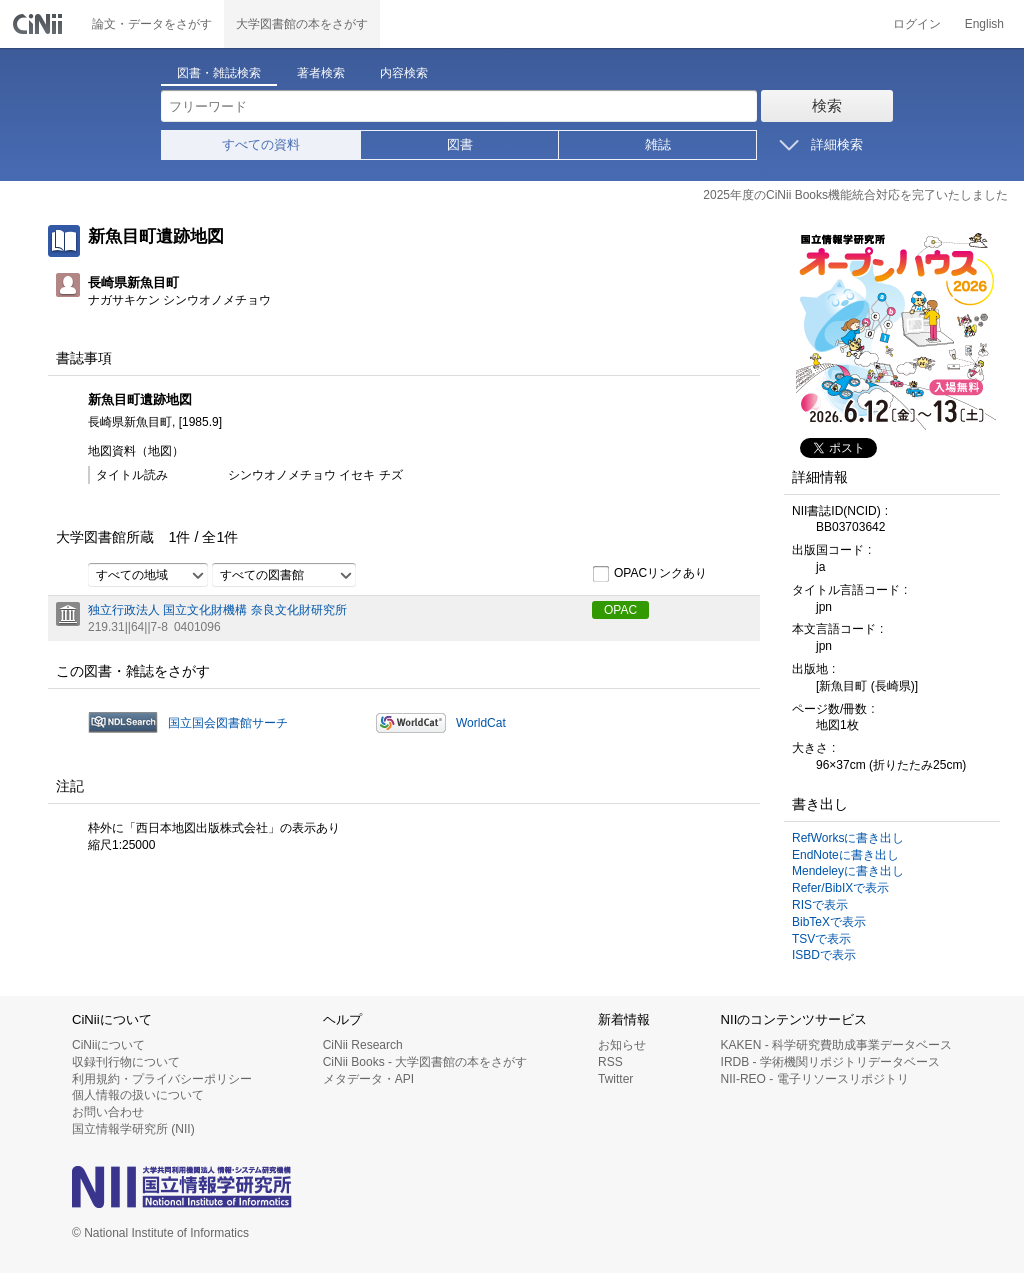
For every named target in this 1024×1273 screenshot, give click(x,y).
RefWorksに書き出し (848, 838)
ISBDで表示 (824, 955)
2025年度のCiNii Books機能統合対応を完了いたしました (855, 195)
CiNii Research (363, 1045)
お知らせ (622, 1045)
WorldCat (481, 723)
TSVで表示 (821, 939)
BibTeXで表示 (829, 922)
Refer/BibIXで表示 (840, 888)
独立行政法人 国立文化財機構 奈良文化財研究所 (217, 610)
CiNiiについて (108, 1045)
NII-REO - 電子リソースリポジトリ (815, 1079)
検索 (827, 105)
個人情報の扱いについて (138, 1095)
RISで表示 (820, 905)
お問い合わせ (108, 1112)
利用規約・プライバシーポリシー (162, 1079)
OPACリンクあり (649, 574)
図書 (460, 144)
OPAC (620, 610)
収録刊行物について (126, 1062)
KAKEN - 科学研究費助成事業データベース (836, 1045)
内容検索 (404, 73)
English (984, 24)
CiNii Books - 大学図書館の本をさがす (425, 1062)
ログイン (917, 24)
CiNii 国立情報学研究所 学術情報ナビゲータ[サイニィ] (40, 24)
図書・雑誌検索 (219, 73)
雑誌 (658, 144)
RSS (610, 1062)
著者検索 (321, 73)
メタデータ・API (368, 1079)
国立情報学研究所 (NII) (133, 1129)
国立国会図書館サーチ (228, 723)
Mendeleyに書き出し (848, 871)
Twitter (615, 1079)
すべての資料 (261, 144)
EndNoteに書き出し (845, 855)
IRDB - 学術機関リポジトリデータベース (830, 1062)
